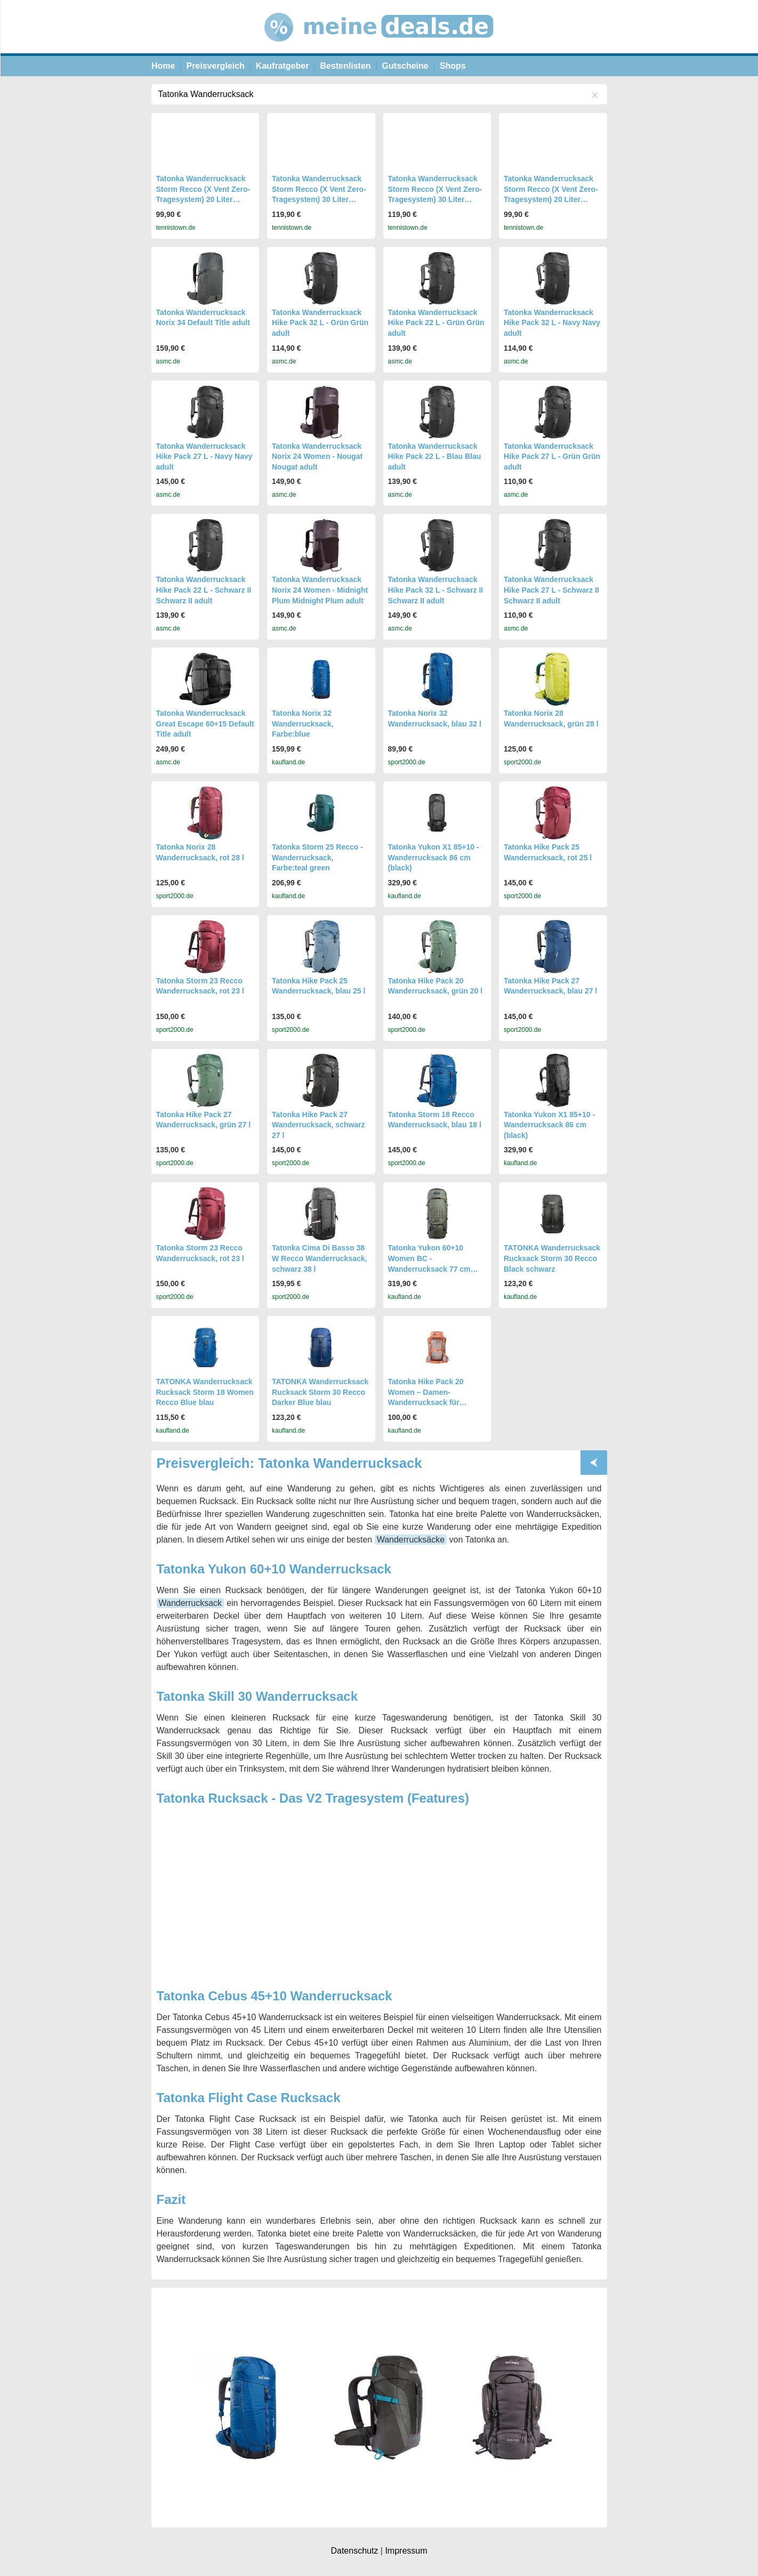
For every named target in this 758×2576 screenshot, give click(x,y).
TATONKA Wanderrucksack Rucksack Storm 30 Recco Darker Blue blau (320, 1392)
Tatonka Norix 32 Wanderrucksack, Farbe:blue (302, 723)
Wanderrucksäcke (411, 1539)
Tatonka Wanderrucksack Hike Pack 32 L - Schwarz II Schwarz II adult (435, 589)
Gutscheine (405, 65)
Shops (453, 65)
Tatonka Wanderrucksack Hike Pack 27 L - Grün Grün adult (552, 456)
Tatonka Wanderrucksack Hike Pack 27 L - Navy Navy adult (204, 456)
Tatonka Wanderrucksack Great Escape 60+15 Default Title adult (205, 723)
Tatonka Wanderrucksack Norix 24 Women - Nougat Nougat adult (317, 456)
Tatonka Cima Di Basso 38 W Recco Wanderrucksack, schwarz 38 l (319, 1258)
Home (163, 65)
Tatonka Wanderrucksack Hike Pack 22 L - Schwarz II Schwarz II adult (204, 589)
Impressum (406, 2550)
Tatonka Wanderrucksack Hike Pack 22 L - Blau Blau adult (434, 456)
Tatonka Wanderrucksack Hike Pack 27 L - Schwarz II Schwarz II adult (551, 589)
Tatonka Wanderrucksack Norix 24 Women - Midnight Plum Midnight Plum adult (320, 589)
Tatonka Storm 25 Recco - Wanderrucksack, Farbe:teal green (317, 857)
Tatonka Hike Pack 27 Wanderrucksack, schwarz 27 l (318, 1125)
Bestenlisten (345, 65)
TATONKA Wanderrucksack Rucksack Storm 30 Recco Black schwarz (552, 1258)
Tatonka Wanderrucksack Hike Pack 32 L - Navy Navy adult (552, 322)
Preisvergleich (215, 65)
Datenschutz (354, 2550)
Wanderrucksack (190, 1603)
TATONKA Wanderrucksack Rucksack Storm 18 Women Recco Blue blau (205, 1392)
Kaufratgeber (282, 65)
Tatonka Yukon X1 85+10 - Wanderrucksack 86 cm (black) (433, 857)
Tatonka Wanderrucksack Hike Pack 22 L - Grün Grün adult (436, 322)
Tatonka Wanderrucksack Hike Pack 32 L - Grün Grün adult (320, 322)
